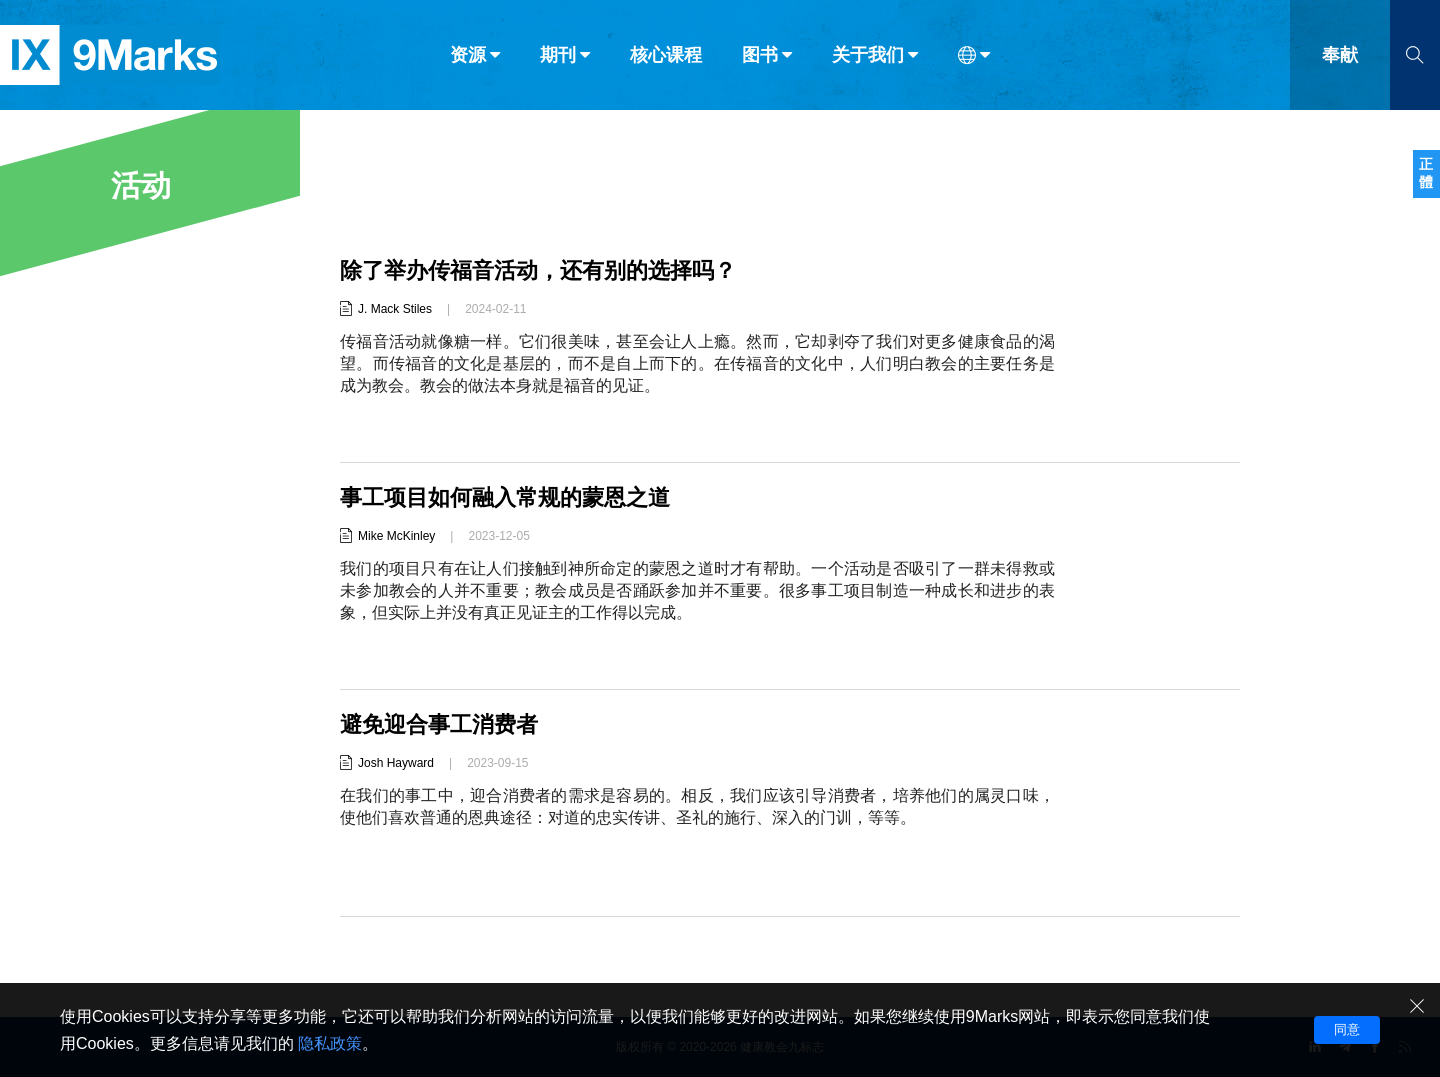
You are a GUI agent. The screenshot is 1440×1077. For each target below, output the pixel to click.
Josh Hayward (396, 763)
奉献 (1340, 58)
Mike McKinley (396, 536)
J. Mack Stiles (395, 309)
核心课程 (666, 58)
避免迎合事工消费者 (439, 724)
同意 (1347, 1029)
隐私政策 (330, 1043)
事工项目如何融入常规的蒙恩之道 (505, 497)
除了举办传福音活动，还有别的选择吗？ (538, 270)
